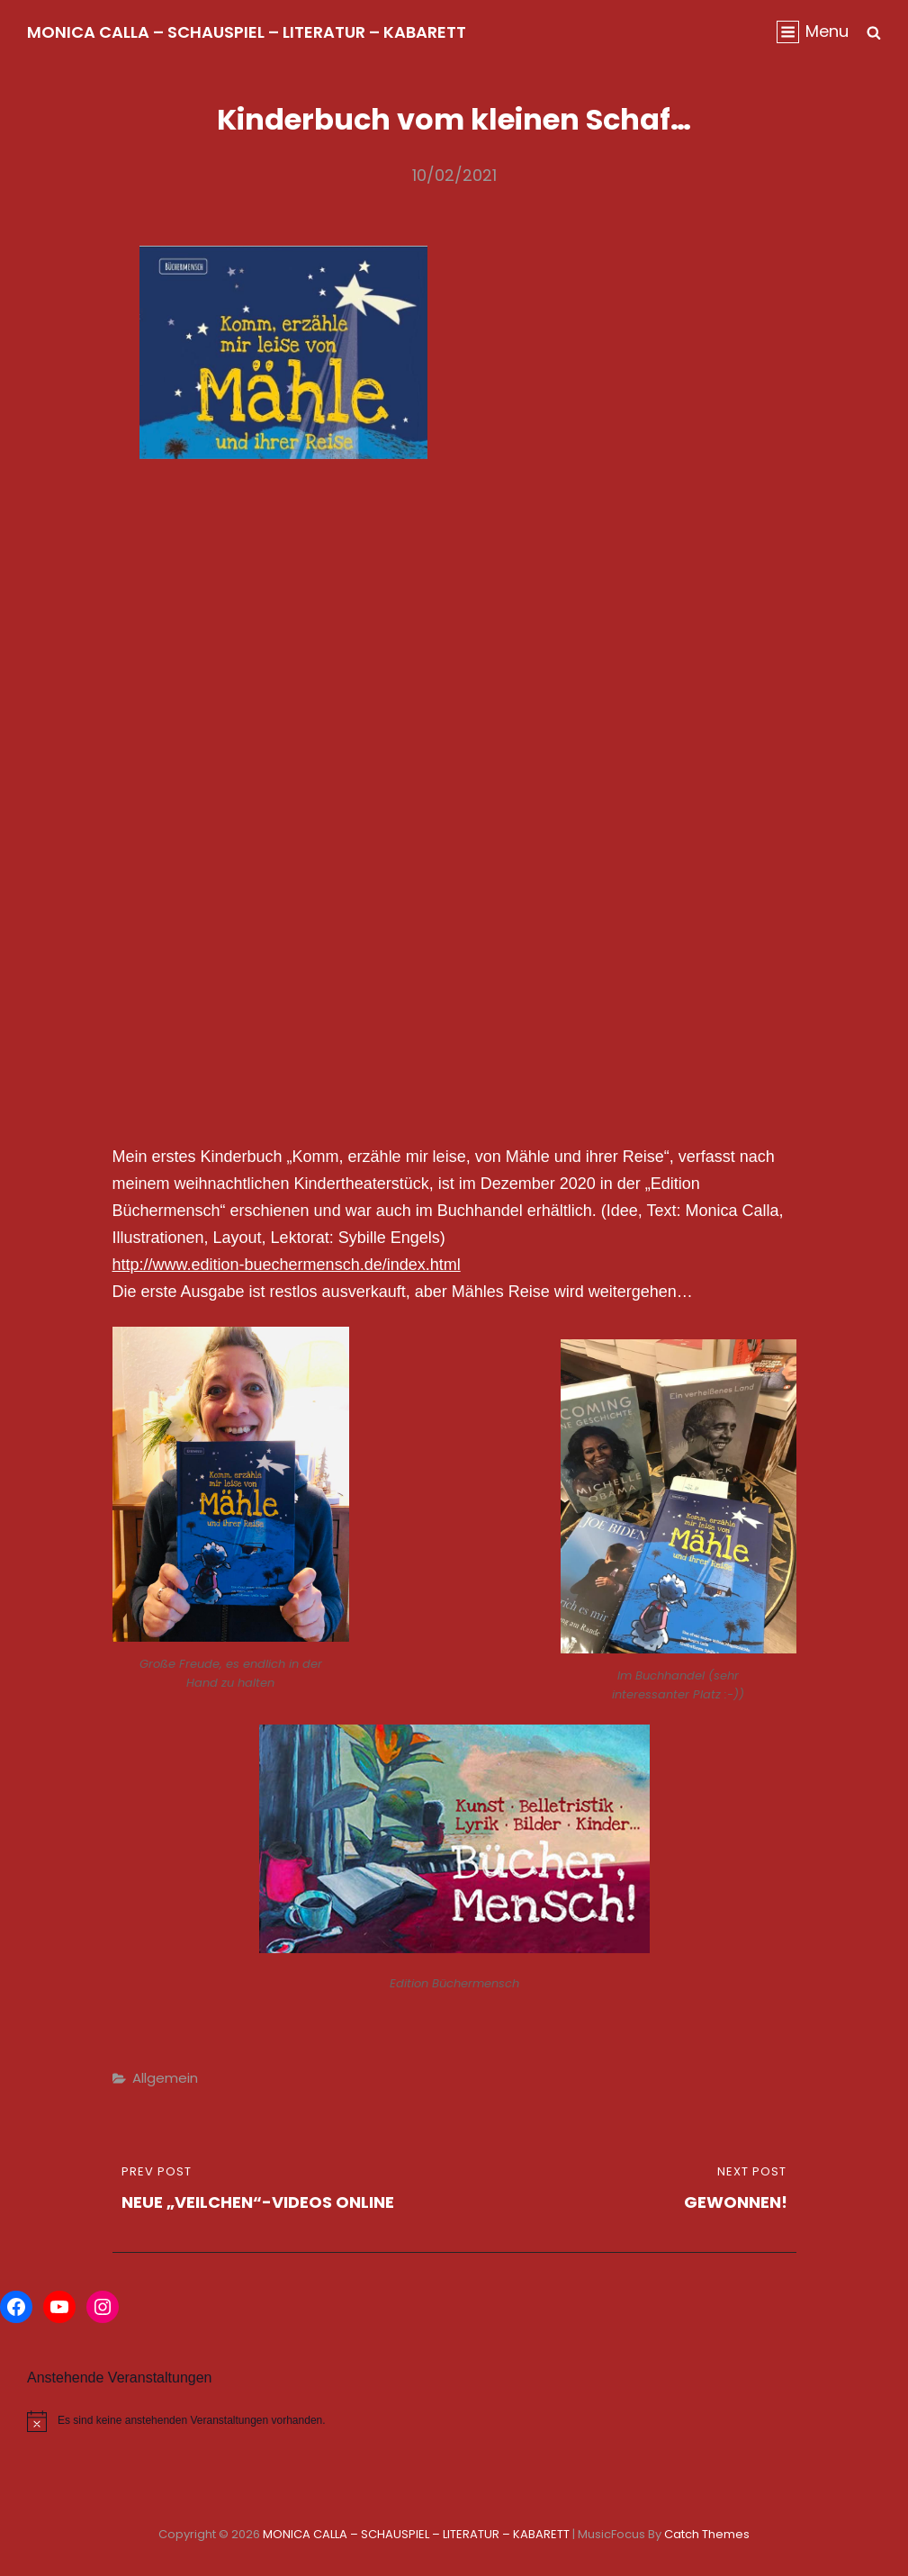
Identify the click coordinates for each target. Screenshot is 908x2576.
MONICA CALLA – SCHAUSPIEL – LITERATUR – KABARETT (246, 32)
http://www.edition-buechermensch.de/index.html (286, 1265)
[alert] (227, 2421)
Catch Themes (707, 2534)
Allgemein (165, 2077)
